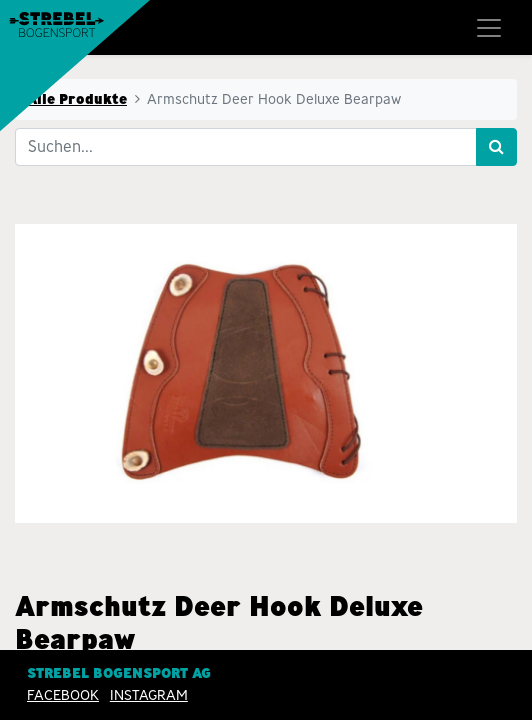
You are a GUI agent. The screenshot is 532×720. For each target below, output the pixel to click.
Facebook (63, 695)
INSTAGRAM (149, 695)
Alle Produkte (77, 99)
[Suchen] (496, 147)
